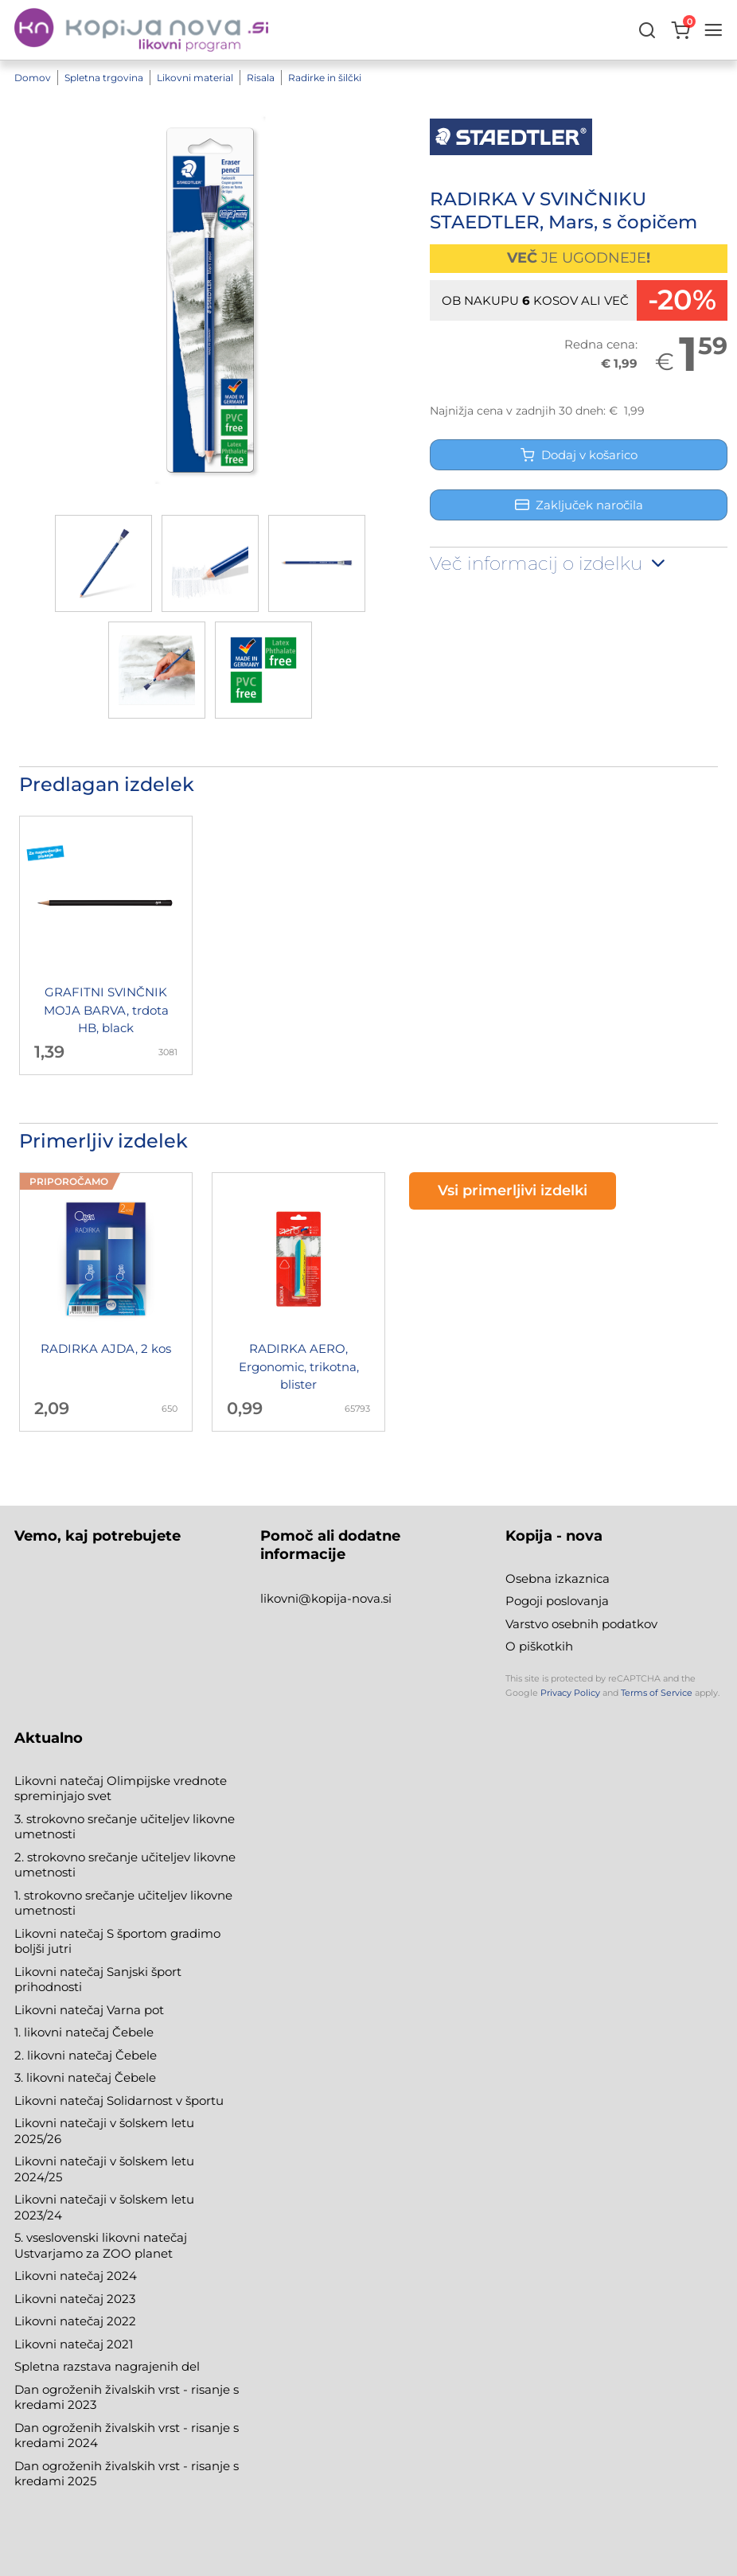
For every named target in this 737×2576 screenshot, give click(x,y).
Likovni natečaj (60, 2344)
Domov (32, 78)
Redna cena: (601, 344)
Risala (261, 78)
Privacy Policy (570, 1692)
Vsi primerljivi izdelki (512, 1190)
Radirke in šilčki (324, 78)
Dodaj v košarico (579, 454)
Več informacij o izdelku (549, 563)
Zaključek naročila (579, 504)
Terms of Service (656, 1692)
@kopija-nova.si (345, 1598)
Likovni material (195, 78)
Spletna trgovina (103, 78)
